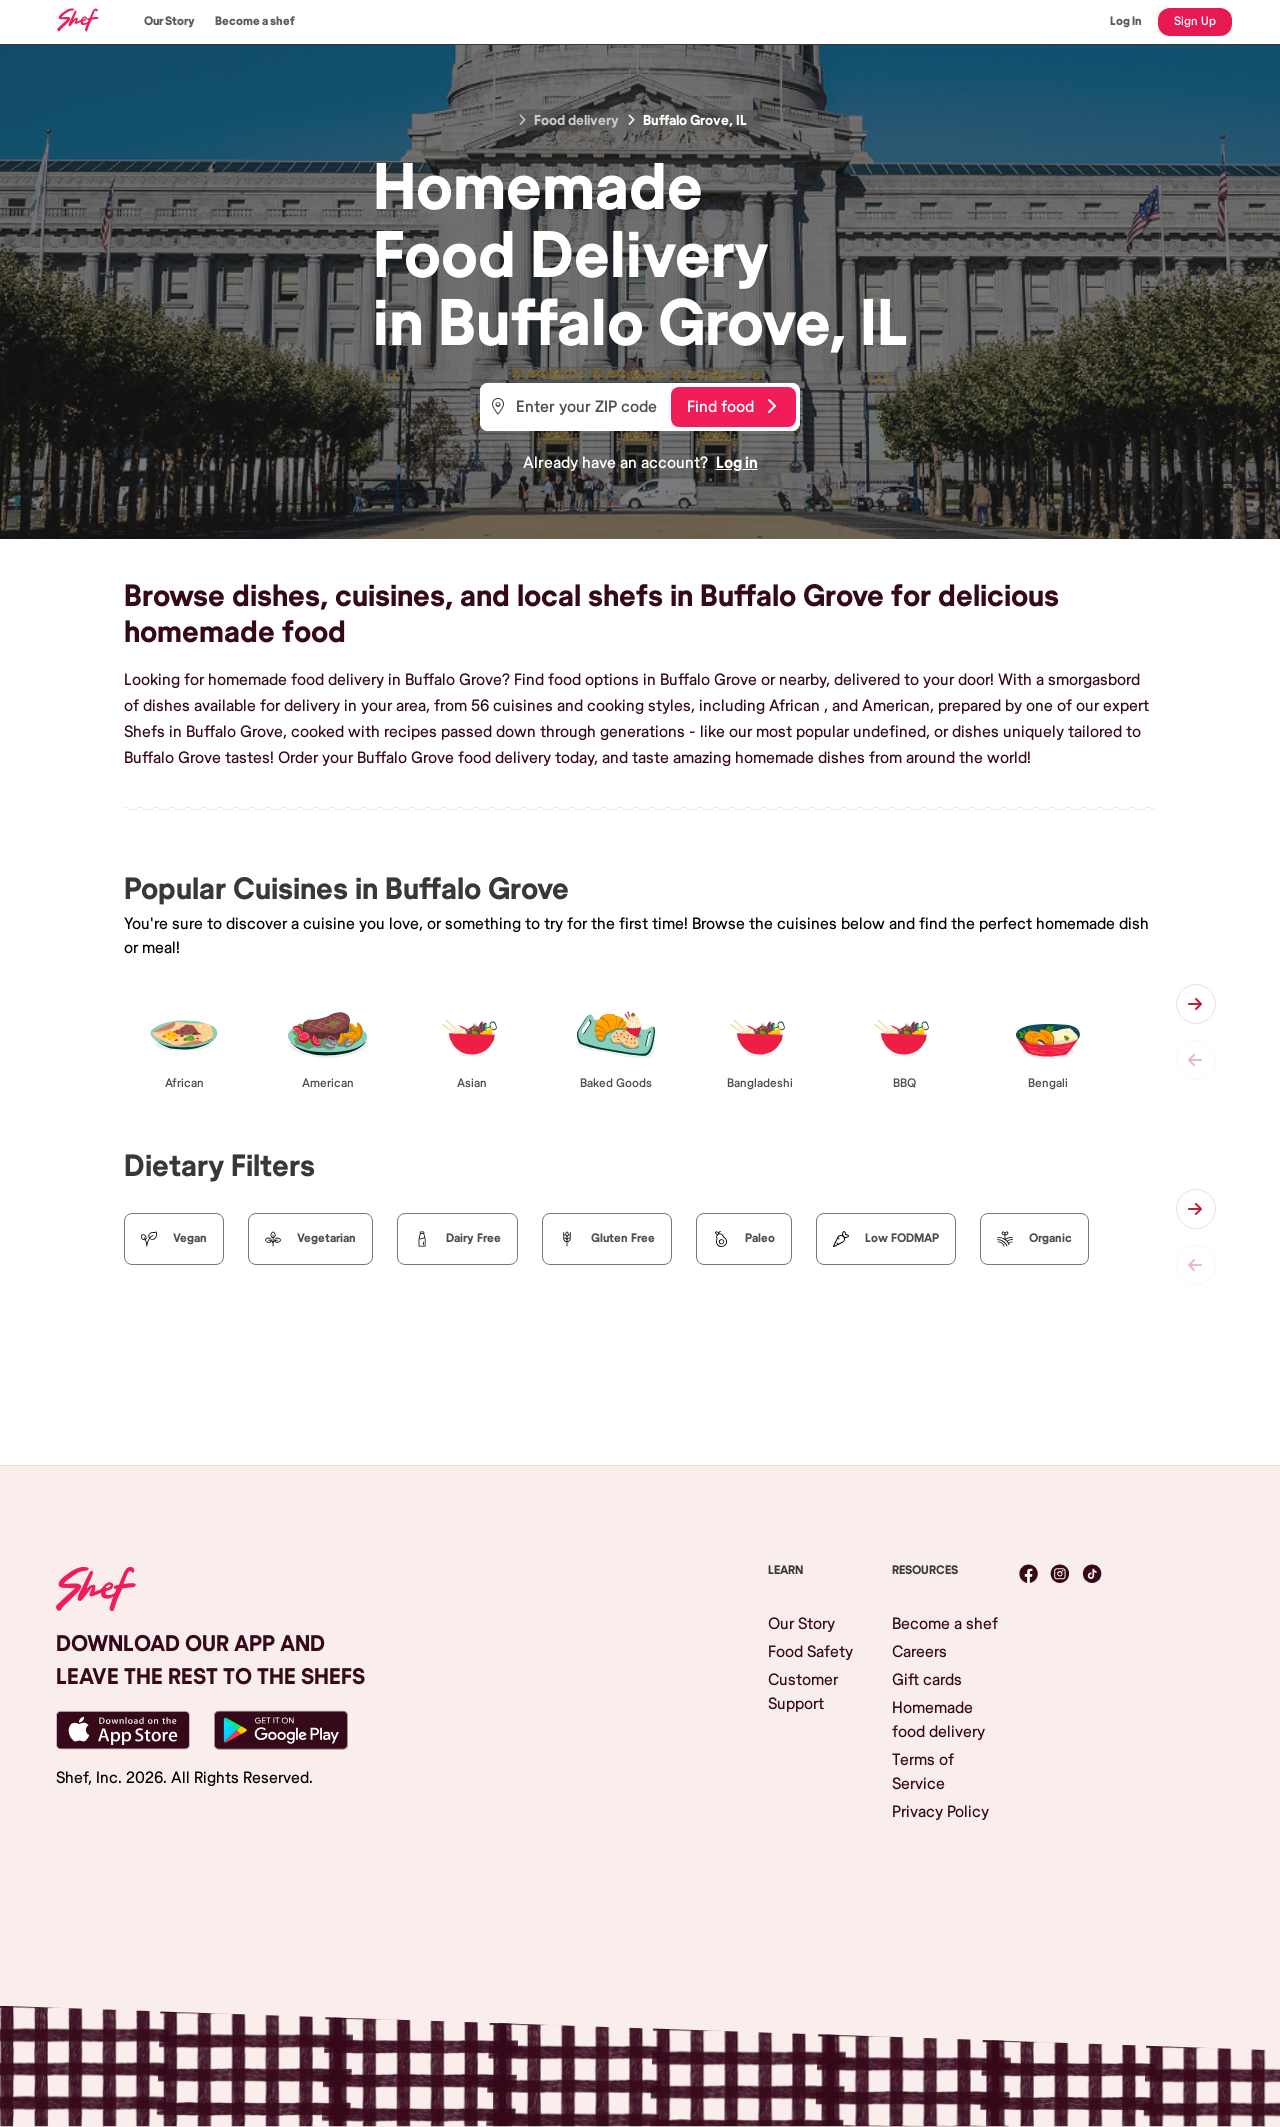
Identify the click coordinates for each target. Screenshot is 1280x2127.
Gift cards (927, 1680)
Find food (731, 407)
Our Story (169, 21)
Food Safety (810, 1652)
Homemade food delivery (938, 1720)
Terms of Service (923, 1772)
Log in (737, 463)
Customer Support (803, 1692)
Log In (1126, 21)
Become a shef (255, 21)
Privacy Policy (940, 1812)
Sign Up (1195, 21)
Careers (919, 1652)
